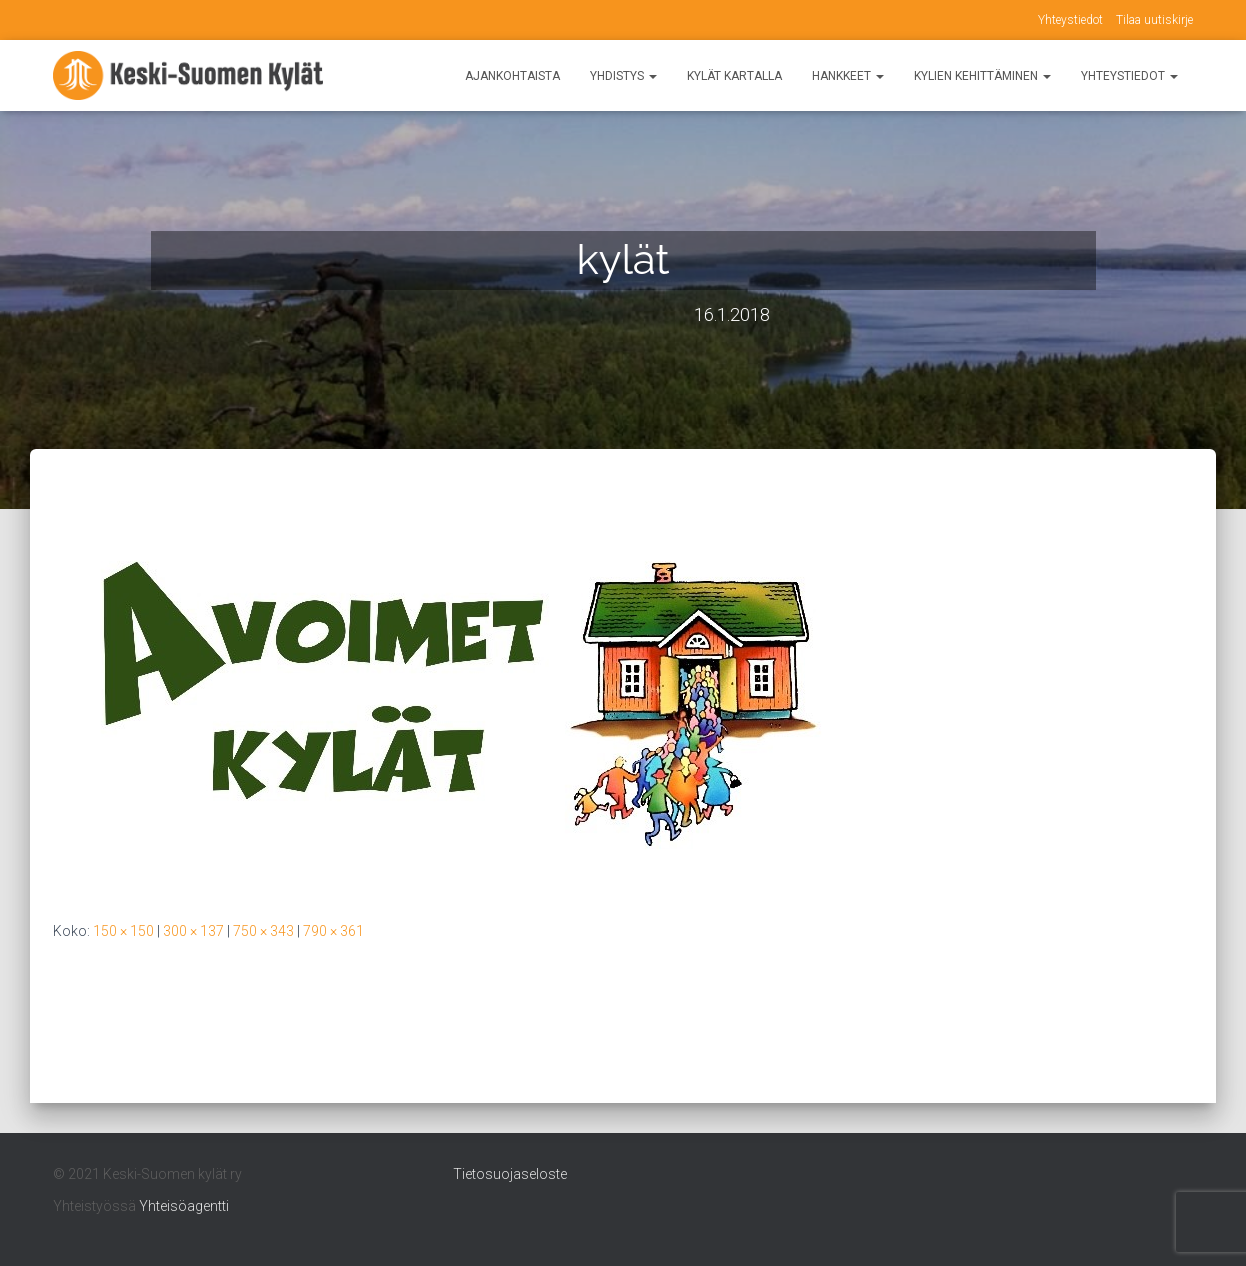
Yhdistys (623, 76)
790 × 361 (333, 931)
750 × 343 (263, 931)
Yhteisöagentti (184, 1206)
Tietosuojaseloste (510, 1174)
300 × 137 (193, 931)
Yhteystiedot (1070, 20)
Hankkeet (848, 76)
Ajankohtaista (512, 76)
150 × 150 (123, 931)
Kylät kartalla (734, 76)
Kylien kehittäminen (982, 76)
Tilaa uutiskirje (1154, 20)
